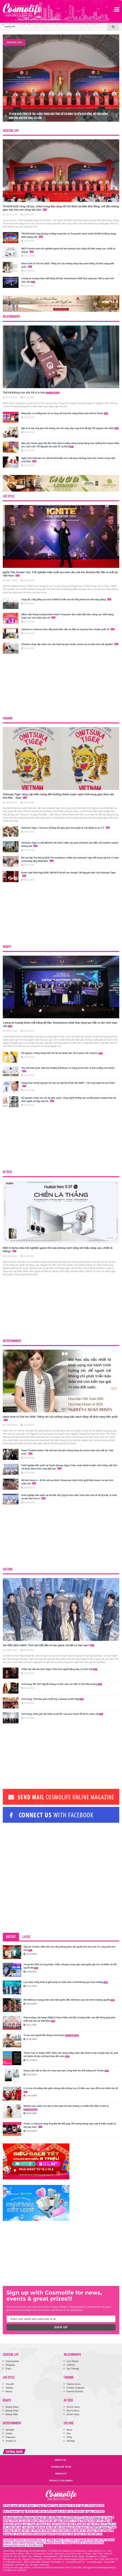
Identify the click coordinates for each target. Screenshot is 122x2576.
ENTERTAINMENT (12, 1340)
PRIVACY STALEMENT (61, 2480)
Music (69, 2430)
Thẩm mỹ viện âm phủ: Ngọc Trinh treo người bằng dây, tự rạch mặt (59, 1669)
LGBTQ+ (71, 2365)
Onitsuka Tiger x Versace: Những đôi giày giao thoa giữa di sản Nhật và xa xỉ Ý (65, 828)
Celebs (9, 2433)
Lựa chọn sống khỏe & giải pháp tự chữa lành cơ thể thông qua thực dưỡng (65, 1982)
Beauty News (12, 2407)
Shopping (10, 2365)
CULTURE (8, 1569)
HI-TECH (7, 1171)
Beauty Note (12, 2414)
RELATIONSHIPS (11, 316)
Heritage (71, 2441)
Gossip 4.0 (11, 2441)
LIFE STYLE (9, 496)
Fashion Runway (75, 2391)
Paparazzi (10, 2437)
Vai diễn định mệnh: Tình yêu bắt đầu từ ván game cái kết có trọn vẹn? (48, 1645)
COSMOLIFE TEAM (61, 2467)
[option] (55, 26)
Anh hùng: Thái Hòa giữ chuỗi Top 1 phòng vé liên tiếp (52, 1699)
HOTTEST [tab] (11, 1936)
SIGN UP (61, 2327)
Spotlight (10, 2430)
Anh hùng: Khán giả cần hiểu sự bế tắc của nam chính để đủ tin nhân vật (62, 1714)
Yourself (9, 2384)
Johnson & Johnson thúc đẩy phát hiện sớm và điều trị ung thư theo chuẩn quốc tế (67, 629)
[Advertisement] (62, 687)
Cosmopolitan (12, 2361)
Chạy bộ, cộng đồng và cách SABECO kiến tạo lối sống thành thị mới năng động (66, 599)
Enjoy (8, 2368)
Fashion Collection (76, 2388)
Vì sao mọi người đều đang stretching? (51, 2035)
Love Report (73, 2361)
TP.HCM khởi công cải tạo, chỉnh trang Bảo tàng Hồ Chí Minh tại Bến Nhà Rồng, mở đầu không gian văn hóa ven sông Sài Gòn (54, 25)
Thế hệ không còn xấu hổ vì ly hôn (31, 392)
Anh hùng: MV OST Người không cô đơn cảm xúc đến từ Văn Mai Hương (61, 1684)
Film (69, 2433)
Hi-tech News (73, 2407)
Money (9, 2391)
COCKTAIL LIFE (11, 130)
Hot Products (73, 2410)
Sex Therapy (73, 2368)
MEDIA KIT (61, 2473)
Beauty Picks (12, 2410)
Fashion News (74, 2384)
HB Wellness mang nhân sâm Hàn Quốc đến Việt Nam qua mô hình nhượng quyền (69, 2000)
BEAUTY (7, 946)
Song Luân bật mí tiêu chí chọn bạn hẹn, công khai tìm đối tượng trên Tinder (66, 2070)
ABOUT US (60, 2460)
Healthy (9, 2388)
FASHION (7, 718)
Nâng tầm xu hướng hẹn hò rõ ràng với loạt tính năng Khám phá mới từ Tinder (64, 413)
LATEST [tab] (26, 1936)
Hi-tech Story (73, 2414)
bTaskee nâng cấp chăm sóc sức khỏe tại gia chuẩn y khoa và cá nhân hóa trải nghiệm (69, 644)
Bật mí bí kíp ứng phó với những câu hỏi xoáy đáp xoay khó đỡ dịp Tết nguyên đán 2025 (69, 428)
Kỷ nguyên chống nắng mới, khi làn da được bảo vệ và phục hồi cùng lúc (62, 1053)
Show (69, 2437)
